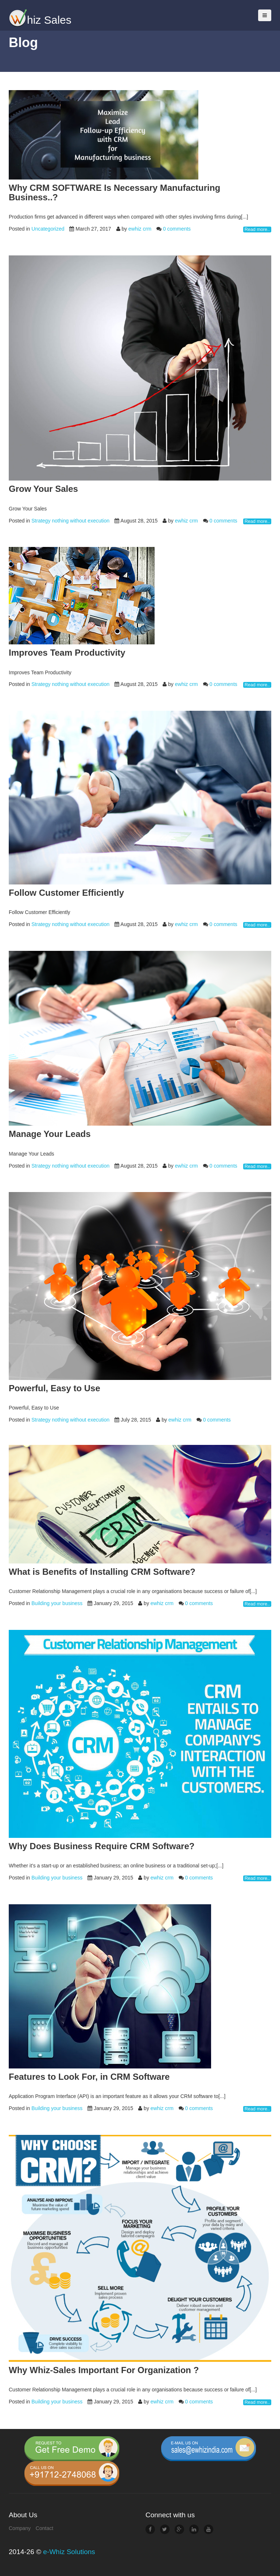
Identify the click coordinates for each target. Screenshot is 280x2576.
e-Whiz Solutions (69, 2552)
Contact (44, 2528)
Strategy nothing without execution (69, 521)
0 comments (177, 229)
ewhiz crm (139, 229)
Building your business (56, 1603)
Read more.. (257, 229)
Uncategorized (47, 229)
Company (20, 2528)
